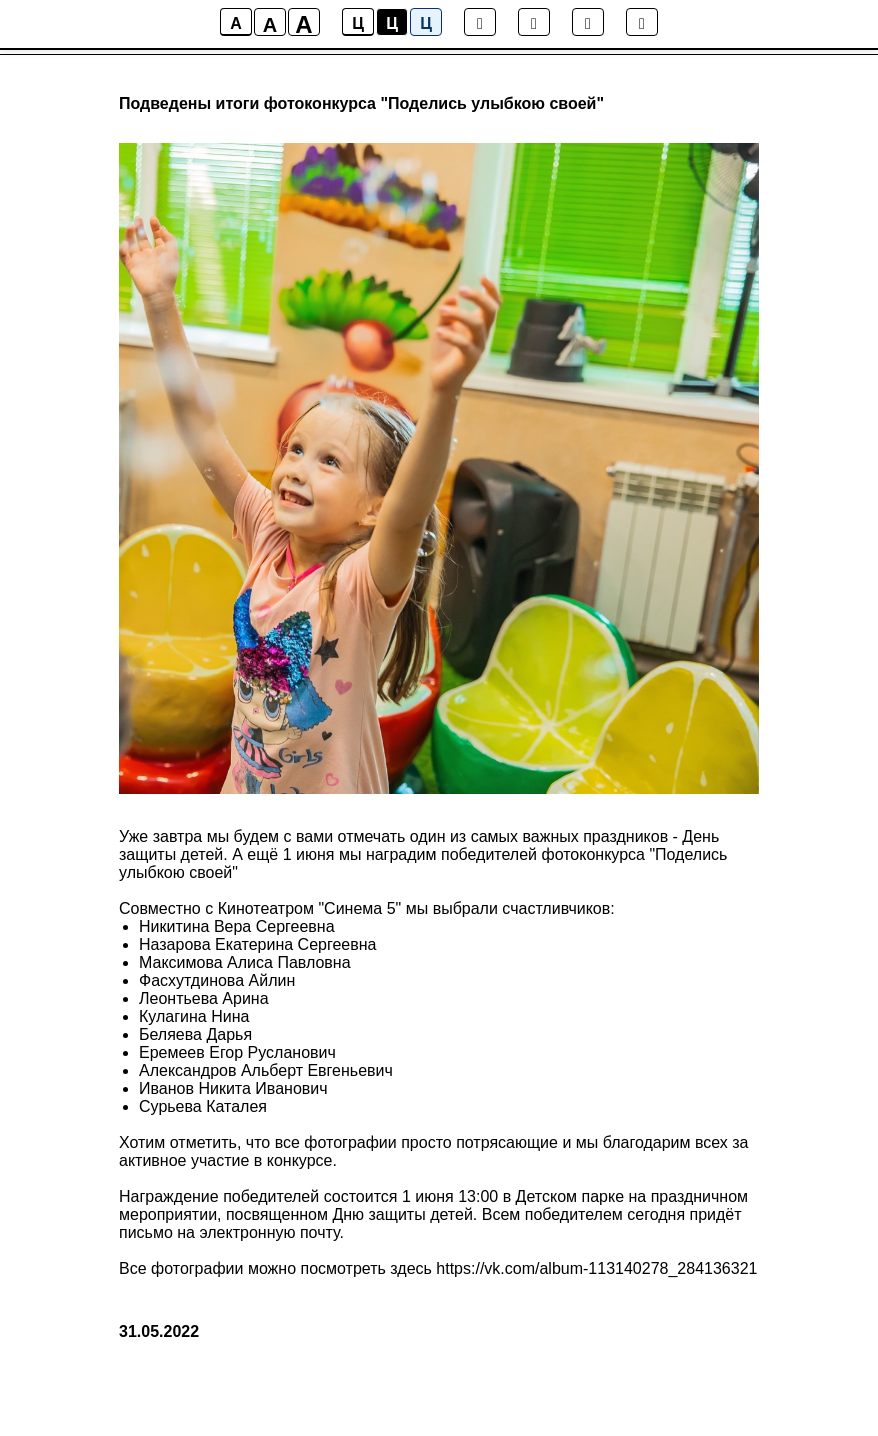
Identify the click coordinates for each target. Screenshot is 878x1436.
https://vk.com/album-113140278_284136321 (596, 1268)
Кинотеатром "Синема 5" (312, 908)
